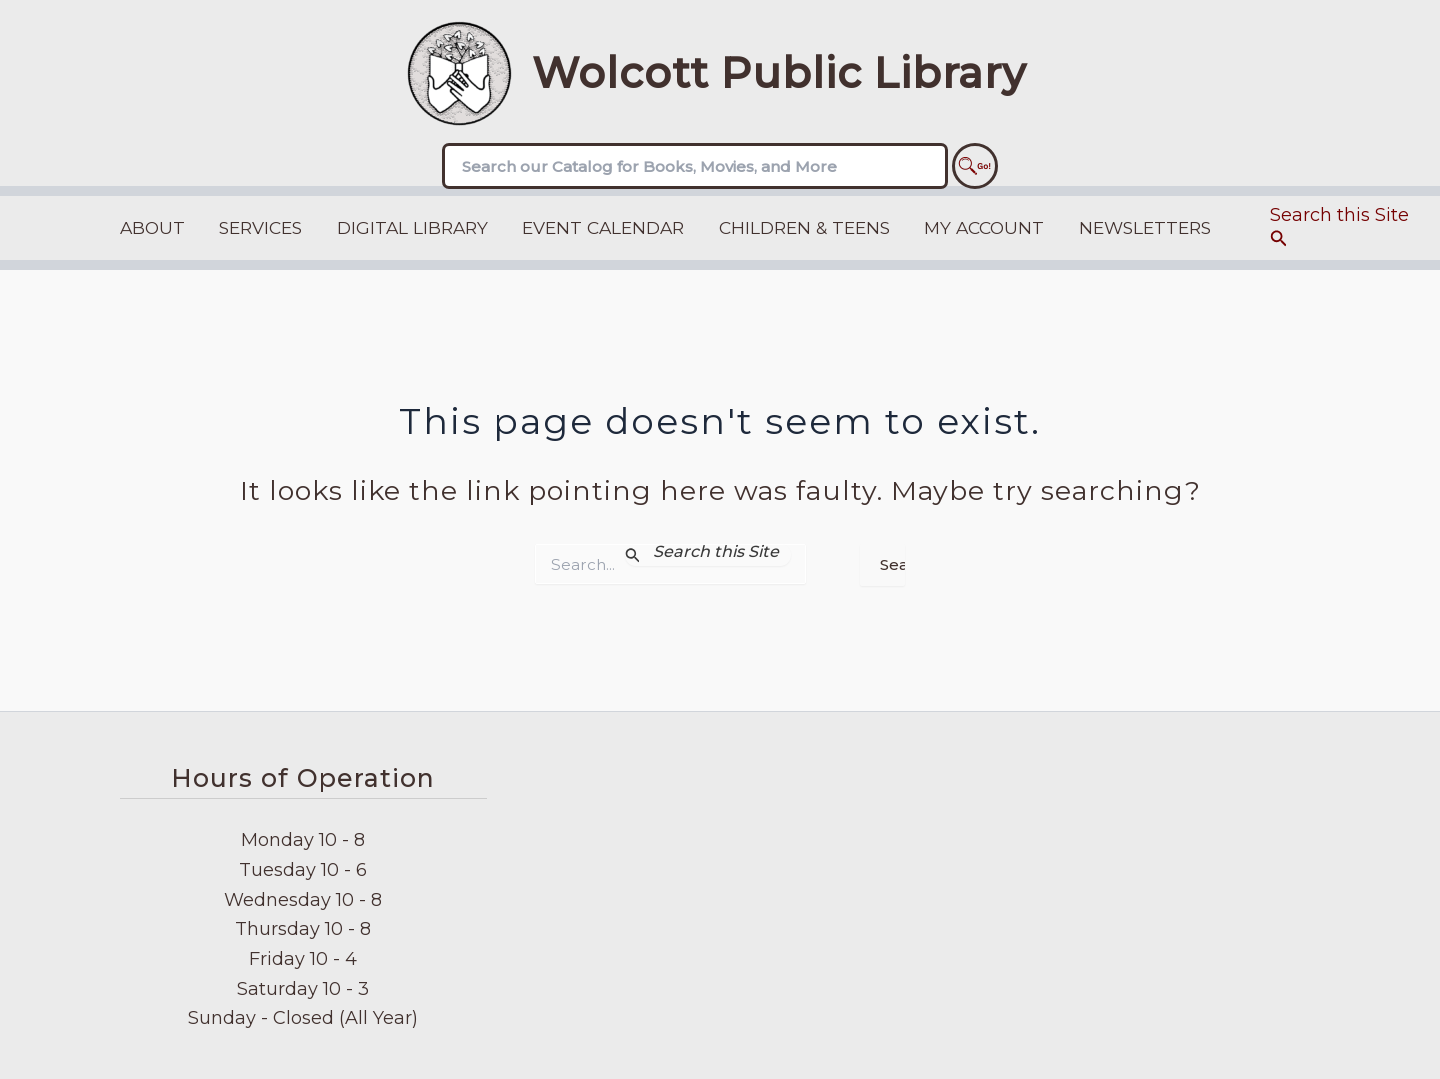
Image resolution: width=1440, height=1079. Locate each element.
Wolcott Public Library (779, 73)
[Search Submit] (708, 555)
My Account (984, 227)
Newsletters (1145, 227)
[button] (1345, 228)
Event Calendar (603, 227)
